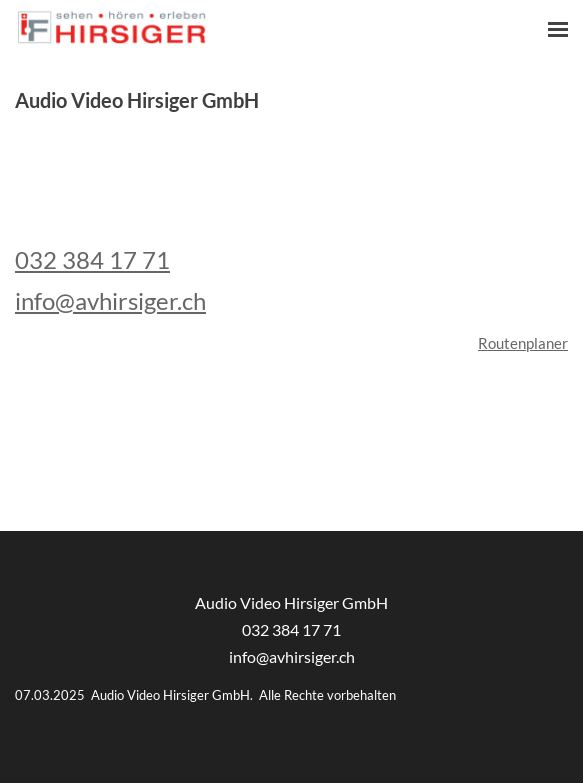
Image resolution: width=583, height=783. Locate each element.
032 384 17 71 (92, 259)
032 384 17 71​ (291, 629)
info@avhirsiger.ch (110, 300)
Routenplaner (523, 343)
